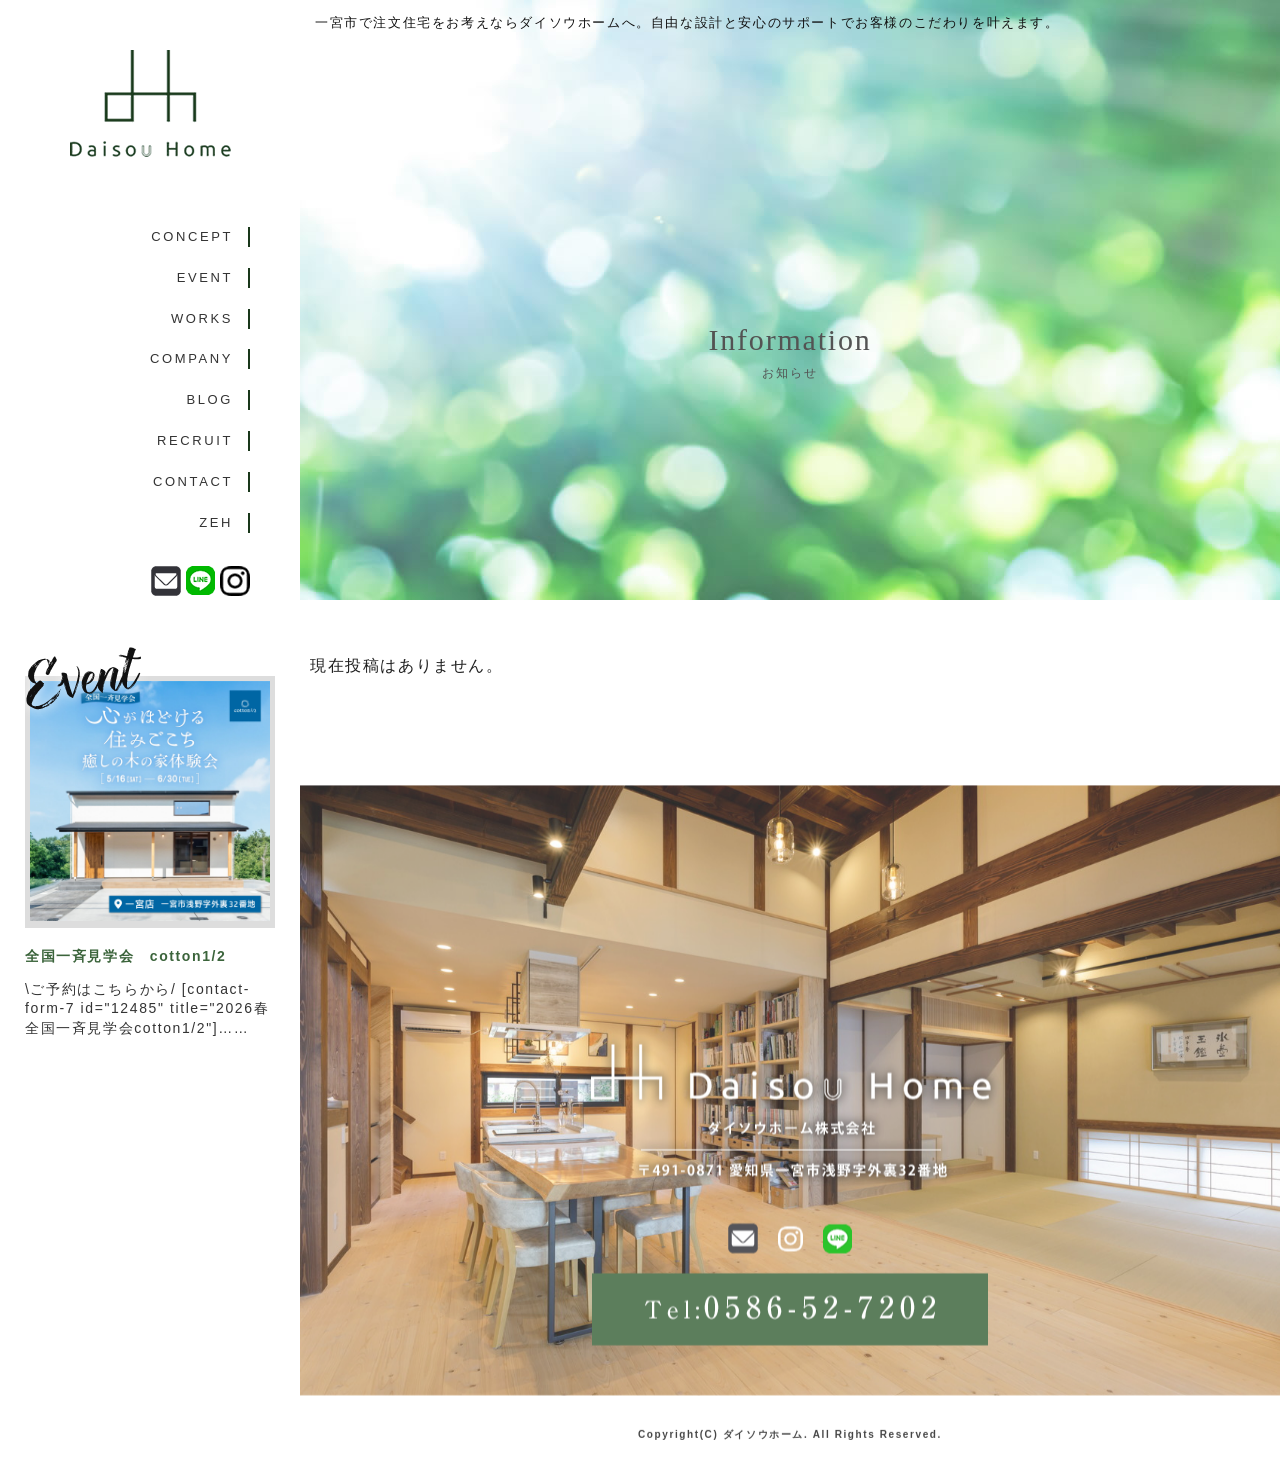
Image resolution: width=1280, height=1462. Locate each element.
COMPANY (191, 358)
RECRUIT (195, 440)
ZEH (216, 522)
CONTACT (193, 481)
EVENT (205, 277)
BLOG (209, 399)
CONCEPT (192, 236)
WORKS (202, 318)
